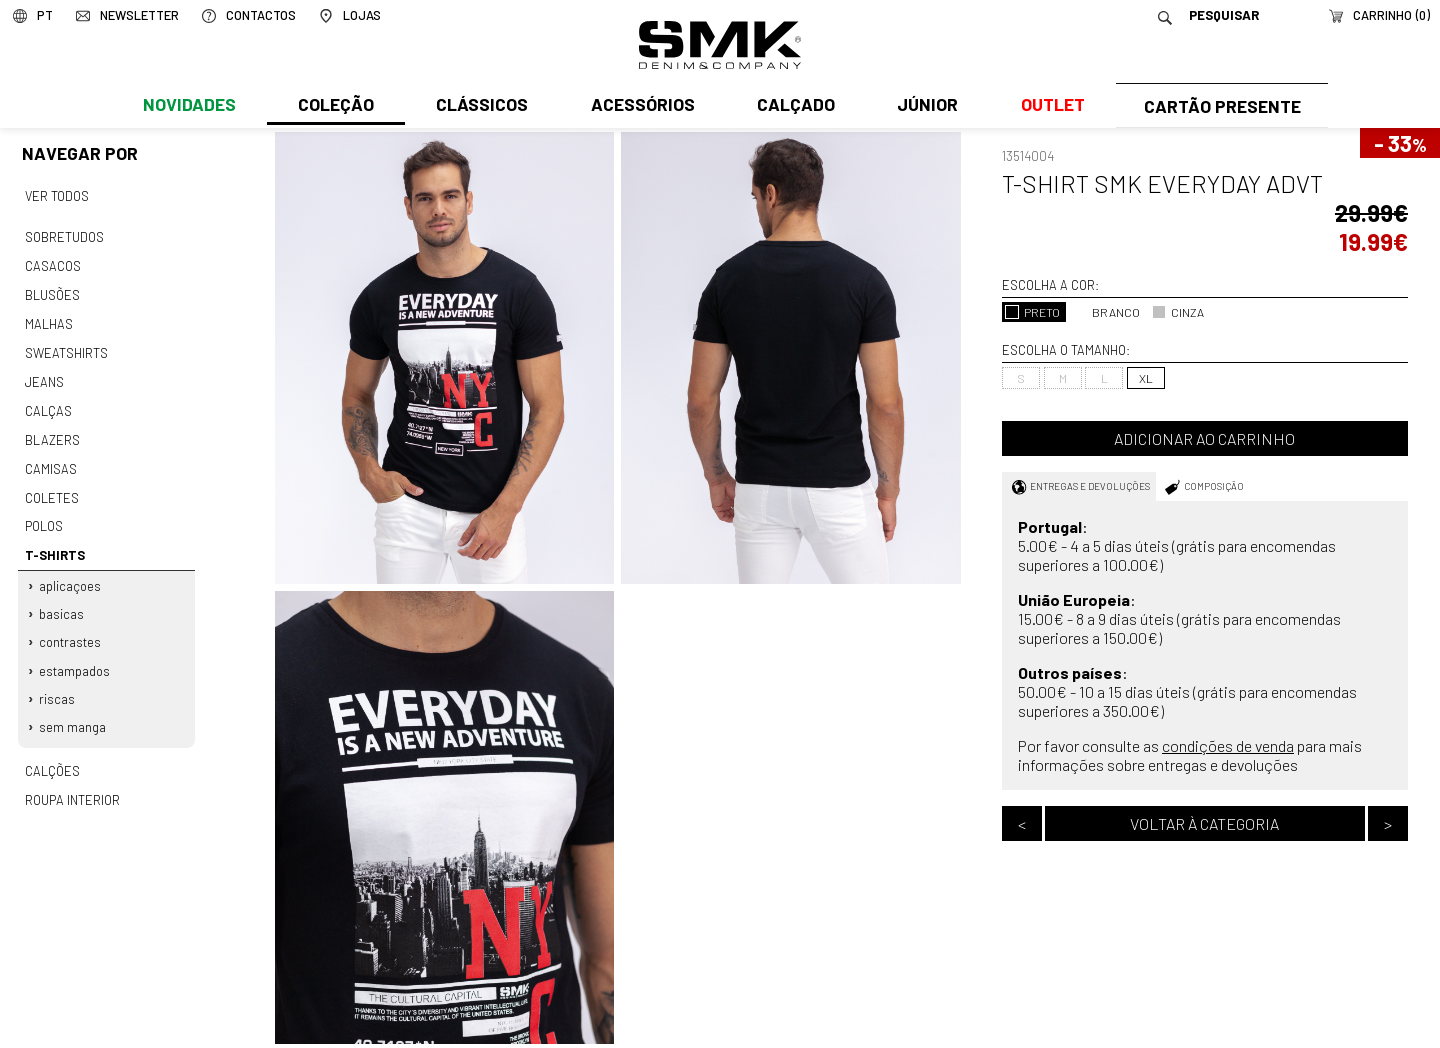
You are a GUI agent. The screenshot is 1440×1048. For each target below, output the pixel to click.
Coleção (335, 107)
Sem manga (73, 713)
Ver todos (57, 196)
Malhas (48, 320)
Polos (44, 517)
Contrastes (71, 630)
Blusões (52, 292)
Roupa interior (72, 784)
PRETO (1032, 312)
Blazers (52, 433)
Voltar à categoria (1204, 823)
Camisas (50, 461)
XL (1146, 378)
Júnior (923, 107)
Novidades (188, 107)
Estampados (75, 658)
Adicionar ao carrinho (1204, 438)
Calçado (792, 107)
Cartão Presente (1219, 107)
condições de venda (1228, 745)
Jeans (44, 376)
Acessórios (640, 107)
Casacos (52, 264)
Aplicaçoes (71, 575)
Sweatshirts (66, 348)
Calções (52, 756)
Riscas (58, 685)
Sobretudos (64, 236)
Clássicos (480, 107)
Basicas (62, 603)
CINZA (1178, 312)
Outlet (1047, 107)
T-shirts (54, 545)
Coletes (52, 489)
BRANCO (1106, 312)
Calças (47, 405)
